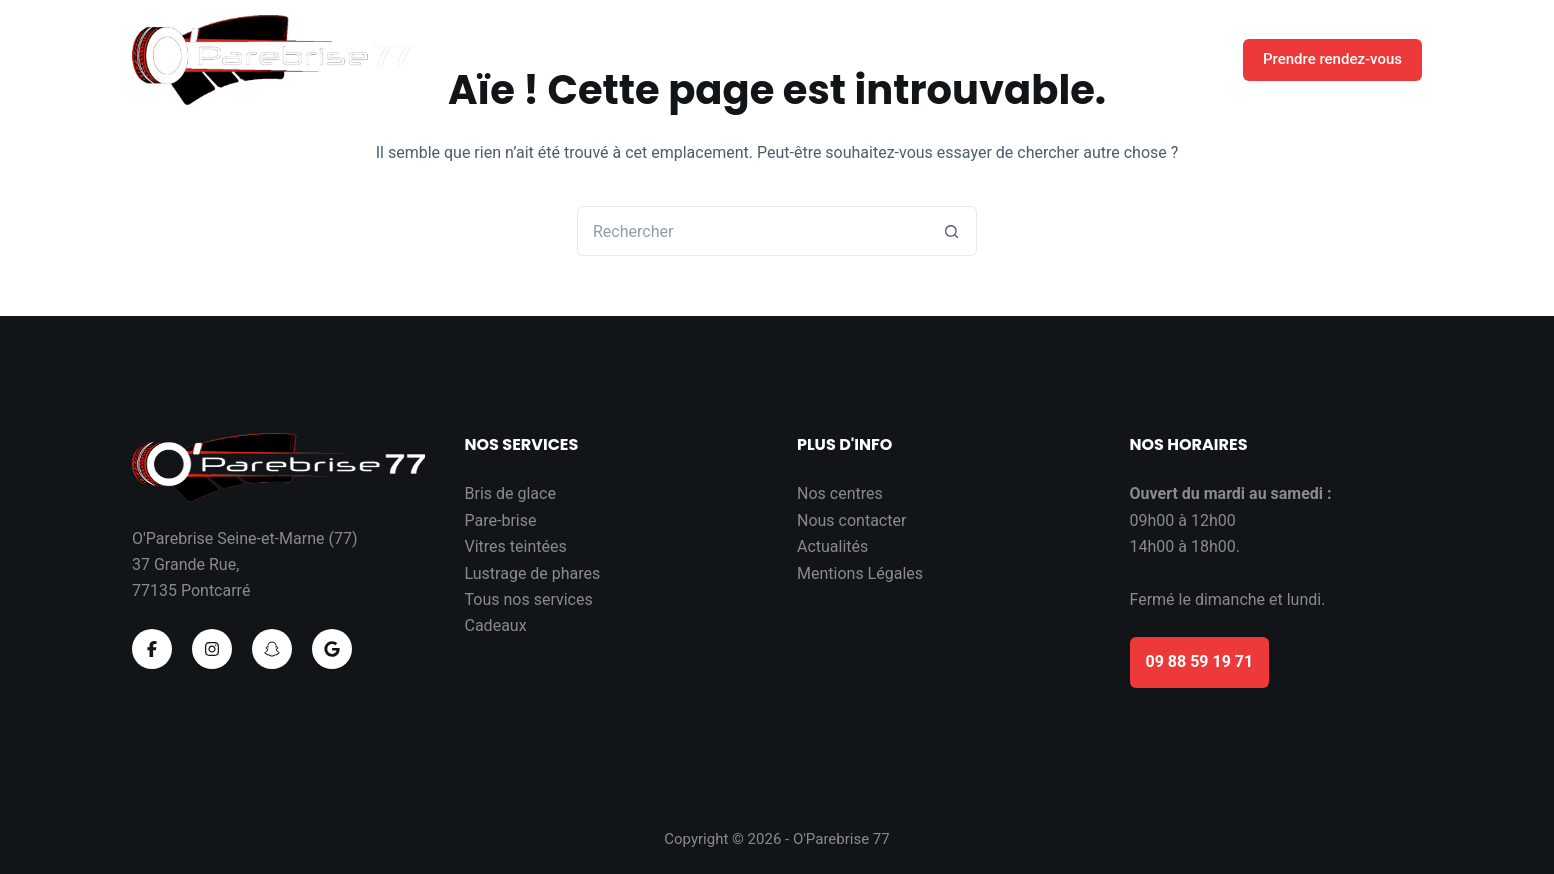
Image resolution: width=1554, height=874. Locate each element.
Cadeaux (496, 625)
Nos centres (840, 493)
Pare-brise (501, 520)
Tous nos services (529, 599)
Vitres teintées (516, 546)
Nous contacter (851, 520)
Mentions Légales (860, 573)
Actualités (832, 546)
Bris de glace (510, 493)
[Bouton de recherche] (952, 231)
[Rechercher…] (752, 231)
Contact (1178, 59)
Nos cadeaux (1064, 60)
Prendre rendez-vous (1332, 59)
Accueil (946, 59)
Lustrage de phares (533, 573)
